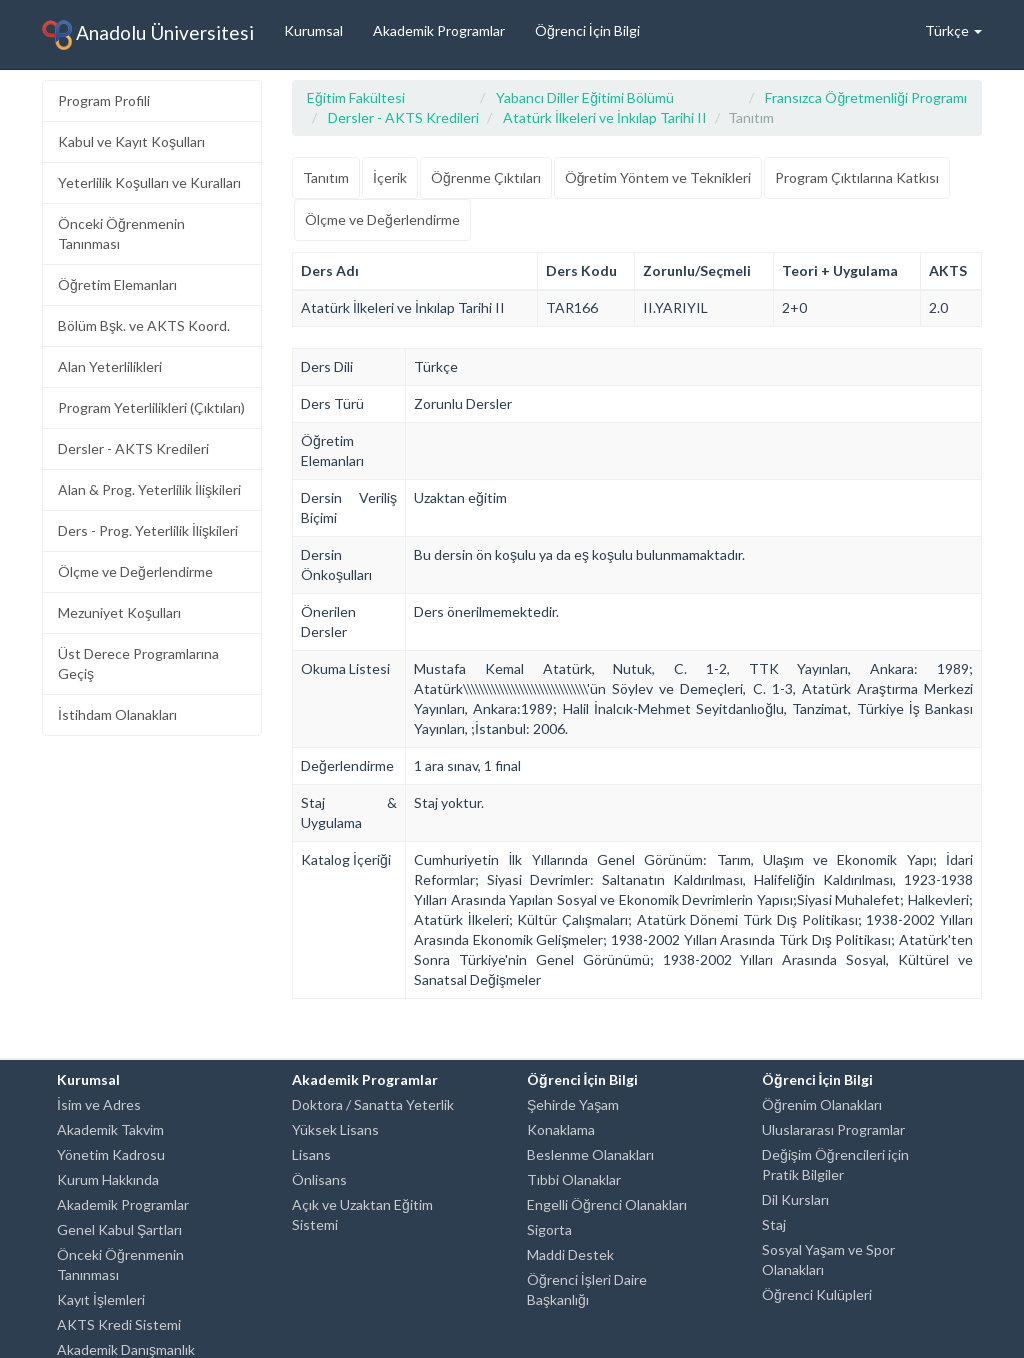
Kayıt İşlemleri (101, 1299)
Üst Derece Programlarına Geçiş (138, 663)
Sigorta (549, 1229)
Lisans (311, 1154)
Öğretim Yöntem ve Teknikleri (658, 177)
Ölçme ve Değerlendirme (135, 571)
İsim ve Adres (99, 1104)
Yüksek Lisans (335, 1129)
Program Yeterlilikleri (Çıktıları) (151, 407)
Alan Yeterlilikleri (110, 366)
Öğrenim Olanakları (822, 1104)
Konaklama (561, 1129)
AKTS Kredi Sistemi (119, 1324)
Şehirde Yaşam (573, 1104)
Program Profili (104, 100)
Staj (774, 1224)
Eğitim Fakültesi (356, 97)
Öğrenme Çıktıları (486, 177)
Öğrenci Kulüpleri (817, 1294)
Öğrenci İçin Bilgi (587, 30)
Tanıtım (326, 177)
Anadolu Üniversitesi (148, 35)
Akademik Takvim (110, 1129)
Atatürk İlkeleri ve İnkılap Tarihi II (605, 117)
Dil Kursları (795, 1199)
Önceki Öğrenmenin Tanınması (121, 233)
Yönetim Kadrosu (111, 1154)
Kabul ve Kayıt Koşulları (131, 141)
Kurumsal (313, 30)
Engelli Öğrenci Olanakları (607, 1204)
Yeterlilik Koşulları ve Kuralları (149, 182)
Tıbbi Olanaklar (574, 1179)
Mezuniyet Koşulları (119, 612)
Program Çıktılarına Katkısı (857, 177)
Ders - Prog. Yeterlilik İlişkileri (148, 530)
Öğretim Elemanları (117, 284)
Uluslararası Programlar (833, 1129)
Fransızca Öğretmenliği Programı (866, 97)
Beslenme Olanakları (590, 1154)
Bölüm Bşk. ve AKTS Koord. (144, 325)
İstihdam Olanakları (117, 714)
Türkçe (953, 30)
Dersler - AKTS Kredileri (133, 448)
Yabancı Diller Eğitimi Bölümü (585, 97)
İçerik (390, 177)
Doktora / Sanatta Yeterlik (373, 1104)
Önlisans (319, 1179)
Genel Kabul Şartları (119, 1229)
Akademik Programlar (439, 30)
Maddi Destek (570, 1254)
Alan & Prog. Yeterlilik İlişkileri (149, 489)
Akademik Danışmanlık (126, 1349)
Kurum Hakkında (108, 1179)
